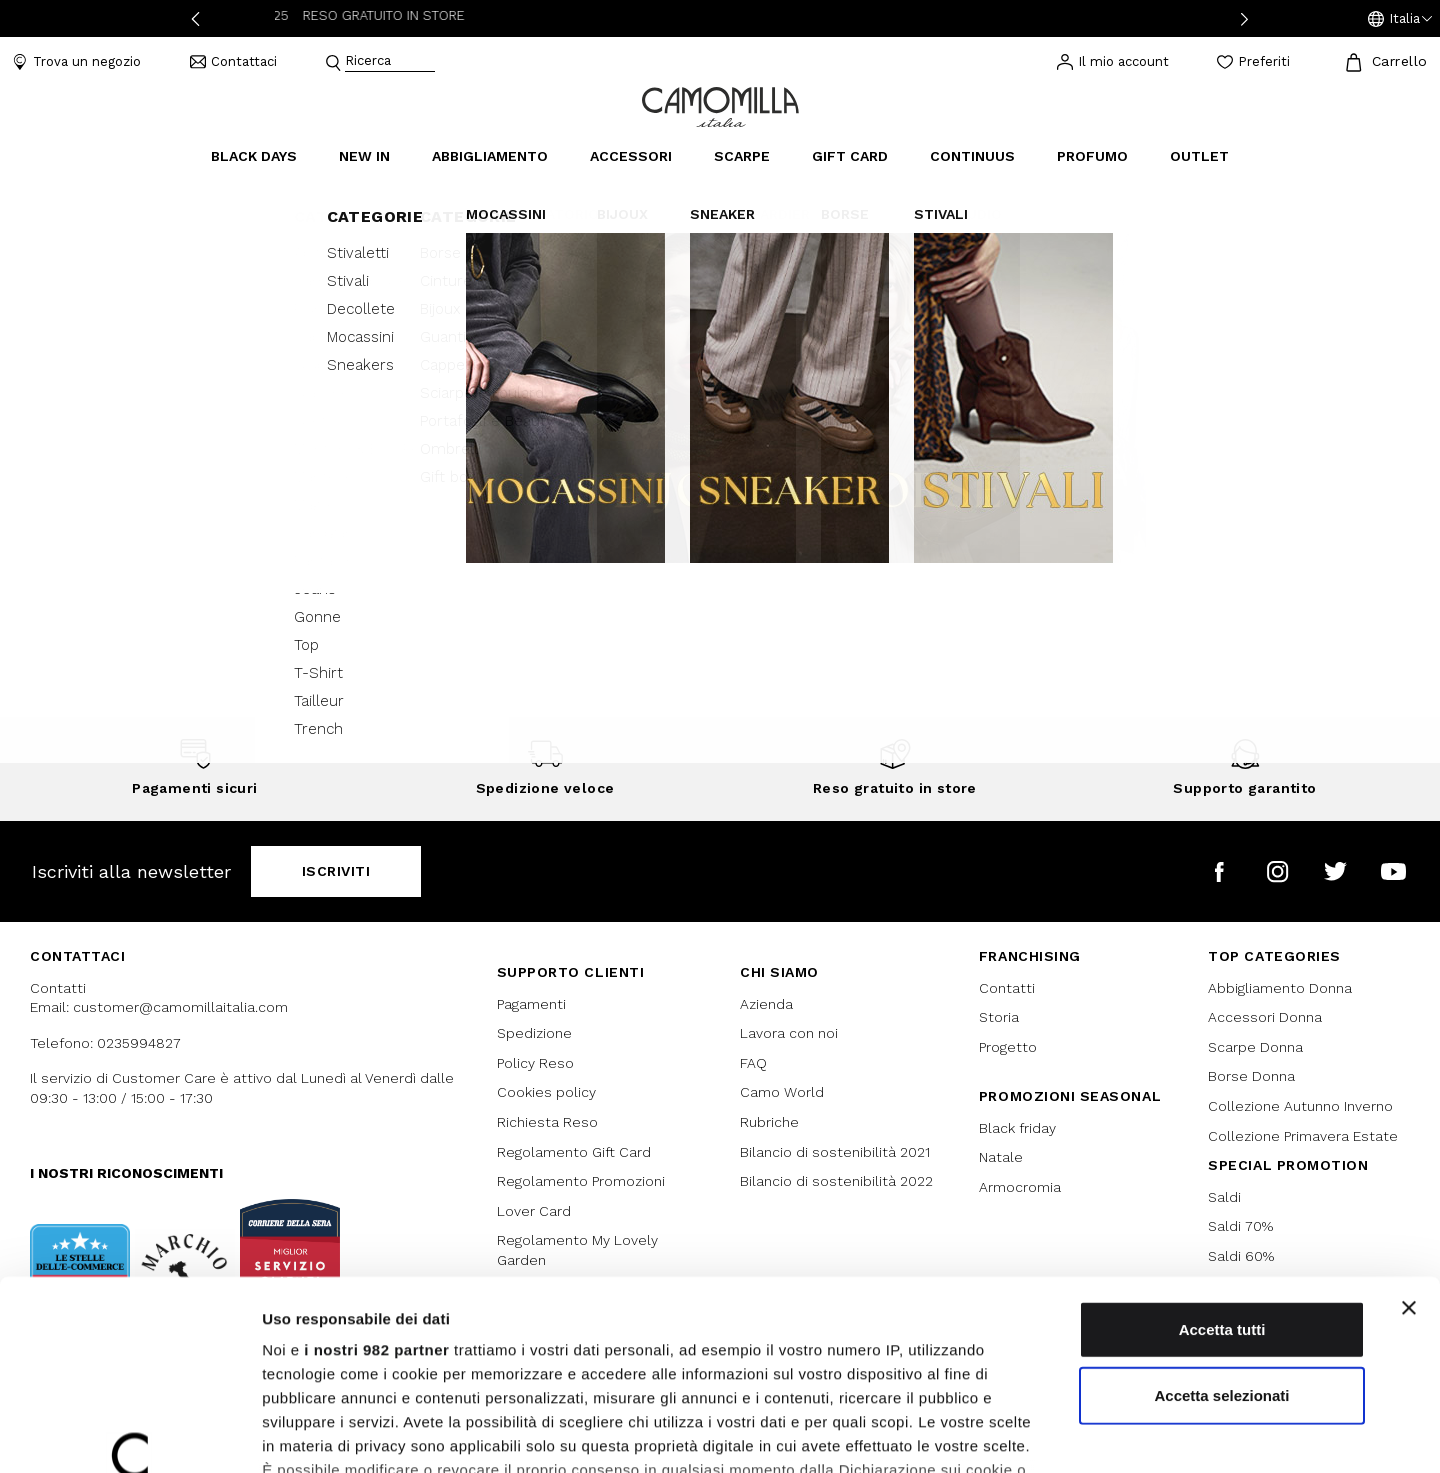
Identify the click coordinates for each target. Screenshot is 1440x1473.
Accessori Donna (1265, 1017)
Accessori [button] (631, 156)
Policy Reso (535, 1063)
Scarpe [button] (742, 156)
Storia (999, 1017)
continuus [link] (972, 156)
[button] (1400, 19)
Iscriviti (336, 871)
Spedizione (534, 1033)
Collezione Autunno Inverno (1300, 1106)
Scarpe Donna (1255, 1047)
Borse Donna (1251, 1076)
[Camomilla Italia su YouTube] (1393, 871)
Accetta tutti (1222, 1167)
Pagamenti (531, 1004)
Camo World (782, 1092)
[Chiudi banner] (1409, 1146)
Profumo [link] (1092, 156)
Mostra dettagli (1052, 1433)
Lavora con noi (789, 1033)
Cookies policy (546, 1092)
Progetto (1008, 1047)
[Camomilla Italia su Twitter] (1335, 871)
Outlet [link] (1199, 156)
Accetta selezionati (1221, 1232)
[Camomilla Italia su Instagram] (1277, 871)
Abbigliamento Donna (1280, 988)
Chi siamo (779, 972)
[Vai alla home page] (720, 105)
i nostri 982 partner (376, 1187)
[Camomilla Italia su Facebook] (1219, 871)
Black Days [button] (254, 156)
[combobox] (390, 62)
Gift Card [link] (850, 156)
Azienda (766, 1004)
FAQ (753, 1063)
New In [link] (364, 156)
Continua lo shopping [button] (720, 515)
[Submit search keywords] (333, 63)
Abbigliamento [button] (490, 156)
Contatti (1007, 988)
